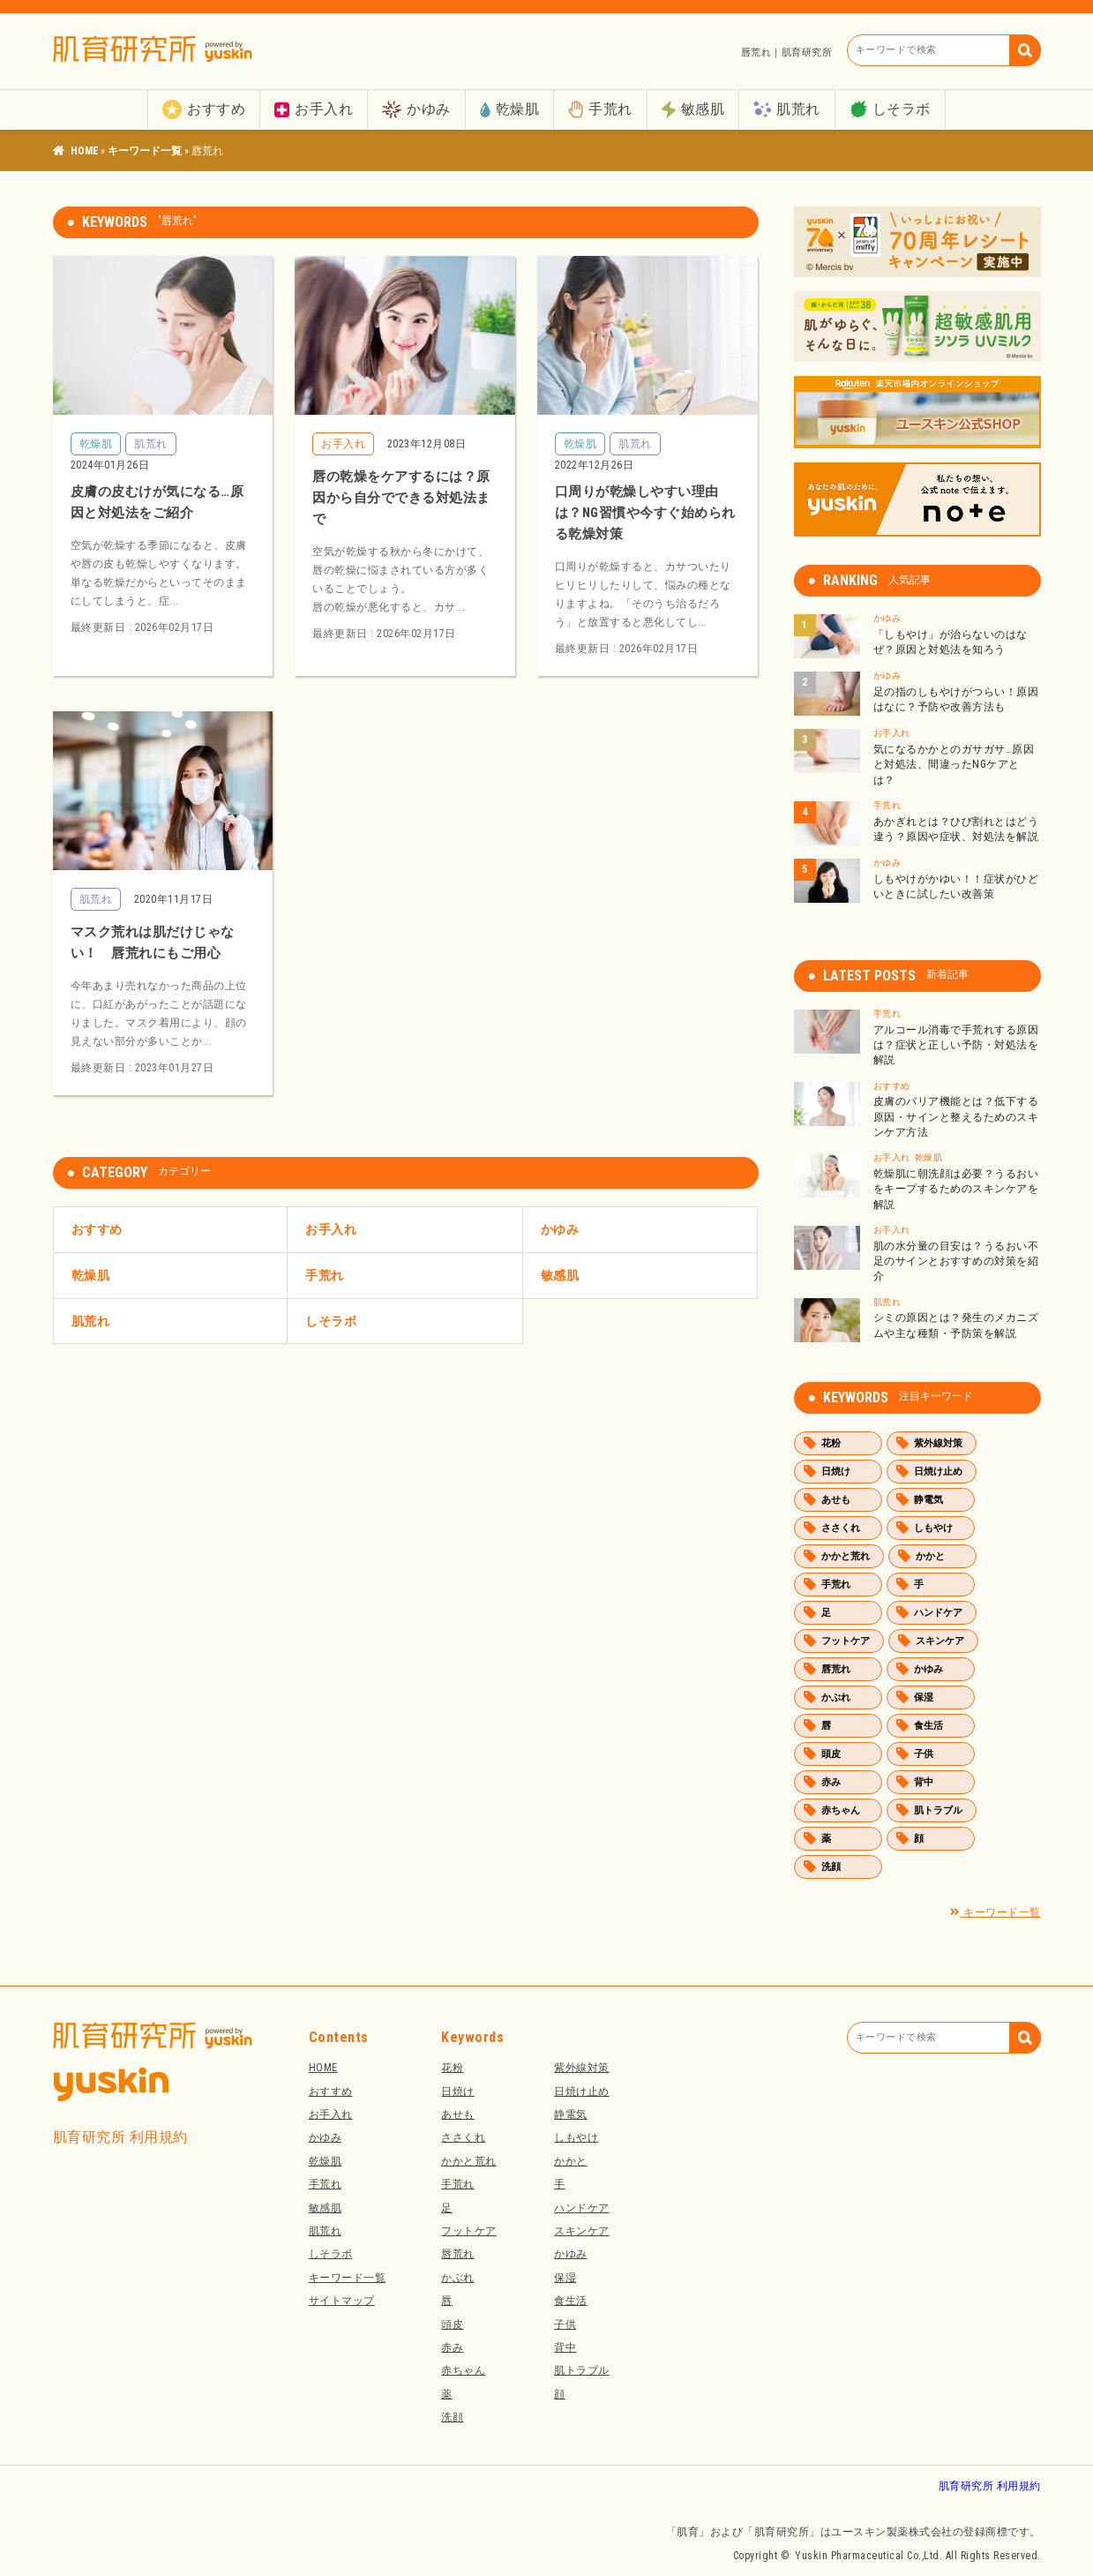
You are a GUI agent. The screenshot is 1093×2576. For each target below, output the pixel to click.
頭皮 (831, 1754)
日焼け (835, 1471)
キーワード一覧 (145, 151)
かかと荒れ (845, 1556)
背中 (923, 1782)
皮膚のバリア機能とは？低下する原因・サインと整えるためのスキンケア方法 (956, 1116)
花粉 (831, 1443)
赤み (831, 1782)
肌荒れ (786, 109)
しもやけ (933, 1528)
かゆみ (416, 110)
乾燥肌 (510, 109)
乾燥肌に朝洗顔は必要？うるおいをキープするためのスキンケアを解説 (956, 1189)
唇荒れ (835, 1669)
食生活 (928, 1725)
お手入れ (313, 109)
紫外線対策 (938, 1443)
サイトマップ (342, 2300)
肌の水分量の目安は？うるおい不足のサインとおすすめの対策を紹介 (956, 1261)
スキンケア (940, 1641)
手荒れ (600, 109)
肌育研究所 (84, 150)
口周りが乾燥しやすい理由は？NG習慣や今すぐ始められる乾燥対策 (645, 513)
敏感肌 (693, 109)
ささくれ (840, 1528)
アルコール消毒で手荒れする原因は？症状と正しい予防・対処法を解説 (956, 1045)
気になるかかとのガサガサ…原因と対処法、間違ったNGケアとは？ (954, 764)
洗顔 (831, 1867)
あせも (835, 1500)
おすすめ (203, 109)
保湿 (923, 1697)
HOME (323, 2068)
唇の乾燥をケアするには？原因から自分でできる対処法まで (401, 498)
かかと (930, 1556)
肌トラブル (938, 1810)
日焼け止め (938, 1471)
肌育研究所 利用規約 (120, 2137)
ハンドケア (938, 1612)
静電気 (928, 1500)
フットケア (845, 1641)
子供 (923, 1754)
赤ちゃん (840, 1810)
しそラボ (890, 110)
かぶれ (835, 1697)
